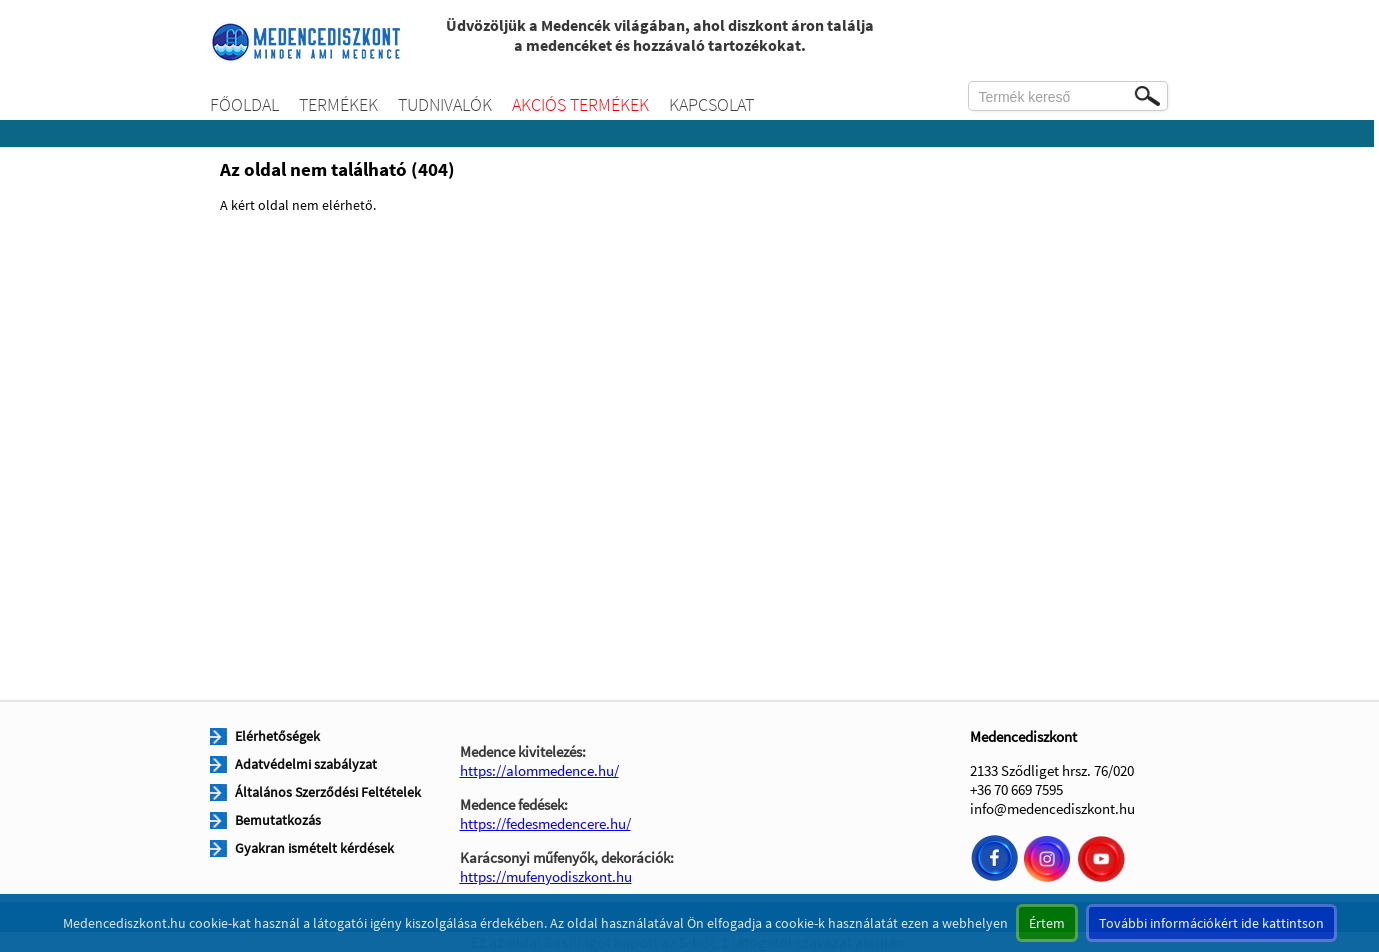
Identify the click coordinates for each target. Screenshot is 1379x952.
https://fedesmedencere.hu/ (545, 823)
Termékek (338, 104)
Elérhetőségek (277, 736)
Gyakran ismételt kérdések (314, 848)
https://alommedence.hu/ (539, 770)
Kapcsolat (711, 104)
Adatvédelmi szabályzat (306, 764)
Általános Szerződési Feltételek (328, 792)
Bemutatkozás (278, 820)
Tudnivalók (445, 104)
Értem (1047, 923)
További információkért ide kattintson (1211, 923)
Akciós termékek (580, 104)
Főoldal (244, 104)
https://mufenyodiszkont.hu (546, 876)
